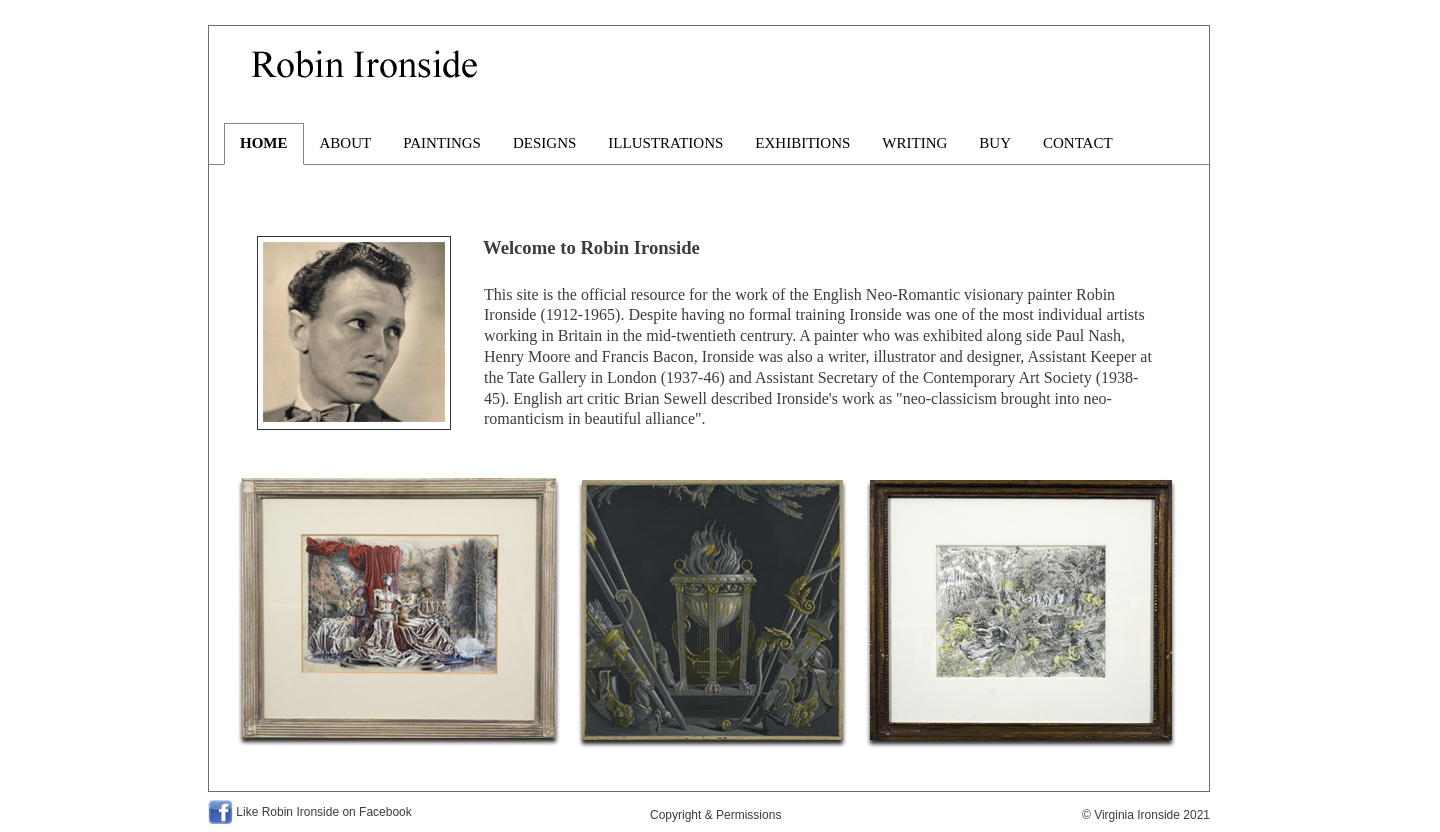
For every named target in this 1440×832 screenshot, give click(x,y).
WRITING (914, 143)
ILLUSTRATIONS (665, 143)
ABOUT (346, 143)
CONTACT (1078, 143)
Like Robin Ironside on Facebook (323, 812)
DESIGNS (544, 143)
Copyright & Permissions (715, 815)
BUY (995, 143)
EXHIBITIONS (802, 143)
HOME (264, 143)
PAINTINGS (442, 143)
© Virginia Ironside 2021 (1146, 815)
